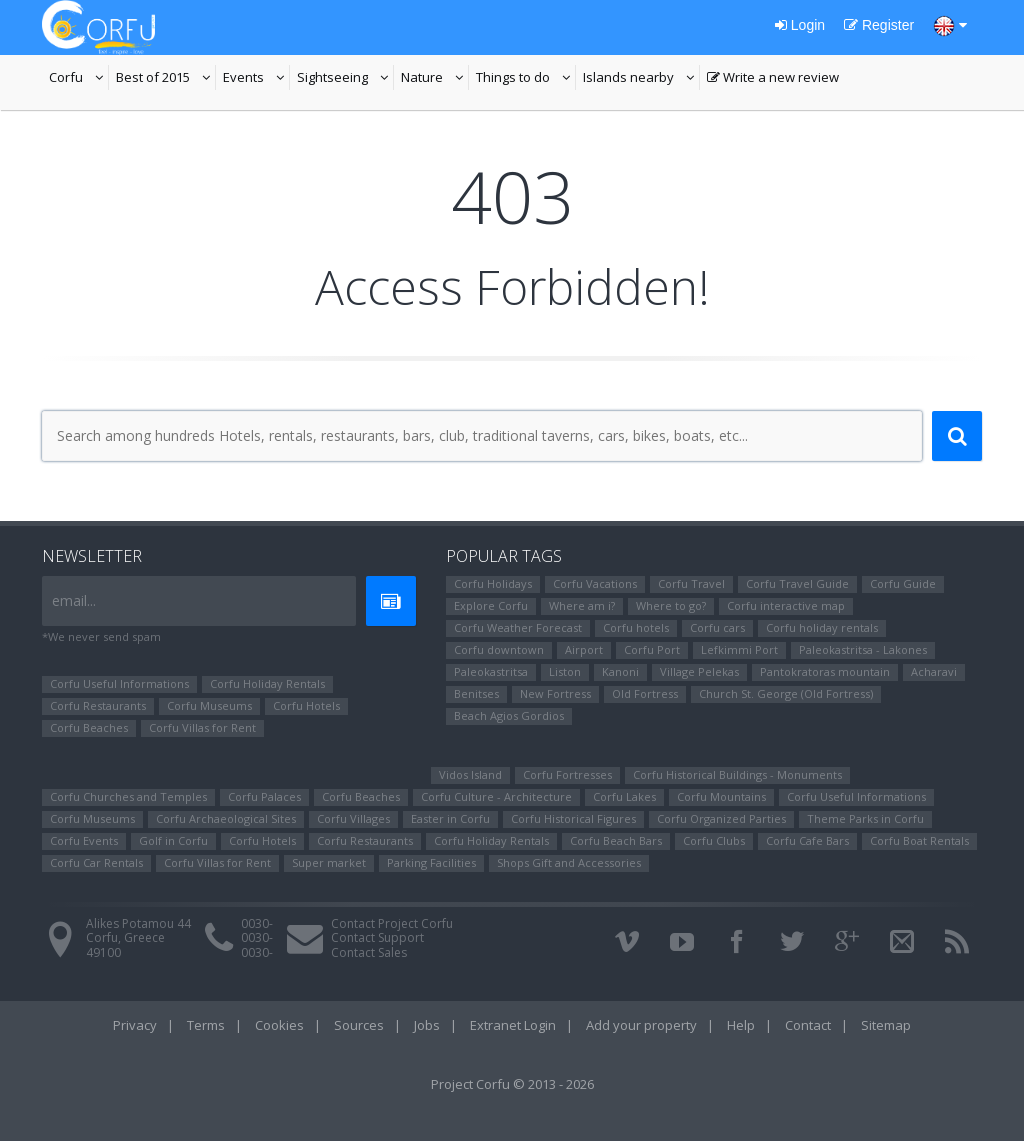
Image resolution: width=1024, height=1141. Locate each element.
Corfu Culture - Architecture (496, 796)
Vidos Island (470, 774)
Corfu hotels (636, 627)
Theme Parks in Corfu (865, 818)
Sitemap (886, 1025)
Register (879, 25)
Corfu (79, 79)
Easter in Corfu (450, 818)
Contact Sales (369, 952)
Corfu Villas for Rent (202, 727)
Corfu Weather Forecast (518, 627)
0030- (257, 923)
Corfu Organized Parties (721, 818)
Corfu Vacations (595, 583)
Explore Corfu (491, 605)
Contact (808, 1025)
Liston (565, 671)
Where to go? (671, 605)
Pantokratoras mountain (825, 671)
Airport (584, 649)
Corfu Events (84, 840)
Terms (206, 1025)
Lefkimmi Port (739, 649)
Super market (329, 862)
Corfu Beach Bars (616, 840)
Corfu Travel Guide (797, 583)
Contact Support (377, 937)
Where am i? (582, 605)
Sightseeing (345, 79)
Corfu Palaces (264, 796)
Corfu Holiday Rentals (267, 683)
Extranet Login (513, 1025)
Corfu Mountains (721, 796)
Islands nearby (641, 79)
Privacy (135, 1025)
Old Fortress (645, 693)
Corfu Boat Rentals (919, 840)
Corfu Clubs (714, 840)
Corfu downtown (499, 649)
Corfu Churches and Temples (128, 796)
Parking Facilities (431, 862)
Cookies (279, 1025)
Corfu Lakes (624, 796)
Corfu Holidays (493, 583)
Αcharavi (934, 671)
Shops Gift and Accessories (569, 862)
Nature (435, 79)
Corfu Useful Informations (119, 683)
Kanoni (620, 671)
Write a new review (773, 79)
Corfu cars (717, 627)
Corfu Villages (353, 818)
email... (74, 600)
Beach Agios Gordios (509, 715)
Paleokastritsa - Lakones (863, 649)
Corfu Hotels (306, 705)
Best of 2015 (166, 79)
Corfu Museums (209, 705)
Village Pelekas (699, 671)
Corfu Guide (903, 583)
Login (800, 25)
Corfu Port (652, 649)
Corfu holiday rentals (822, 627)
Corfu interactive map (786, 605)
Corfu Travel (691, 583)
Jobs (427, 1025)
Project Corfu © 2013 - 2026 (512, 1084)
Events (256, 79)
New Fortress (555, 693)
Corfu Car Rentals (96, 862)
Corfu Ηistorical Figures (573, 818)
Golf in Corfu (173, 840)
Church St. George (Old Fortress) (786, 693)
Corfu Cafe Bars (807, 840)
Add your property (641, 1025)
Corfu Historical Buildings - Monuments (737, 774)
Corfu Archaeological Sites (226, 818)
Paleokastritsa (491, 671)
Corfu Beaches (89, 727)
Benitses (476, 693)
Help (741, 1025)
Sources (359, 1025)
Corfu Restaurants (98, 705)
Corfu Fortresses (567, 774)
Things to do (526, 79)
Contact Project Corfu (392, 923)
